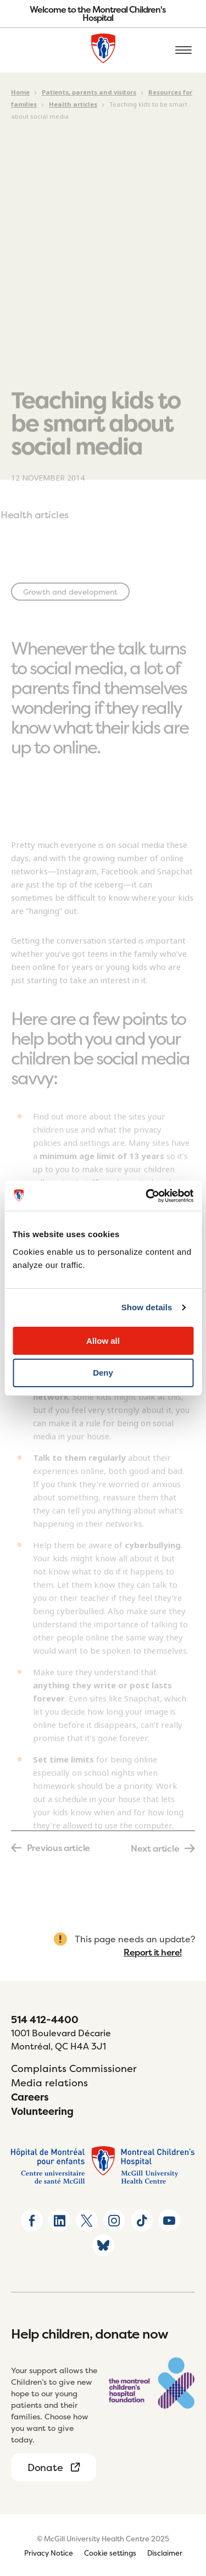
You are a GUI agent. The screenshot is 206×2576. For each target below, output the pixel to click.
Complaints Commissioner (74, 2068)
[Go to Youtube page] (169, 2220)
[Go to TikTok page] (142, 2220)
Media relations (49, 2083)
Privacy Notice (48, 2553)
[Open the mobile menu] (183, 50)
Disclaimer (164, 2553)
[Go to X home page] (87, 2220)
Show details (146, 1307)
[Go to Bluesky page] (103, 2245)
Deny (103, 1372)
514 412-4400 (45, 2019)
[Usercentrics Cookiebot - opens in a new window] (146, 1196)
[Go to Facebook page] (32, 2220)
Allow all (103, 1340)
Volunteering (42, 2111)
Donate (45, 2467)
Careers (30, 2097)
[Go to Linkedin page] (59, 2220)
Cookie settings (110, 2553)
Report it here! (153, 1952)
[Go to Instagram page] (114, 2220)
